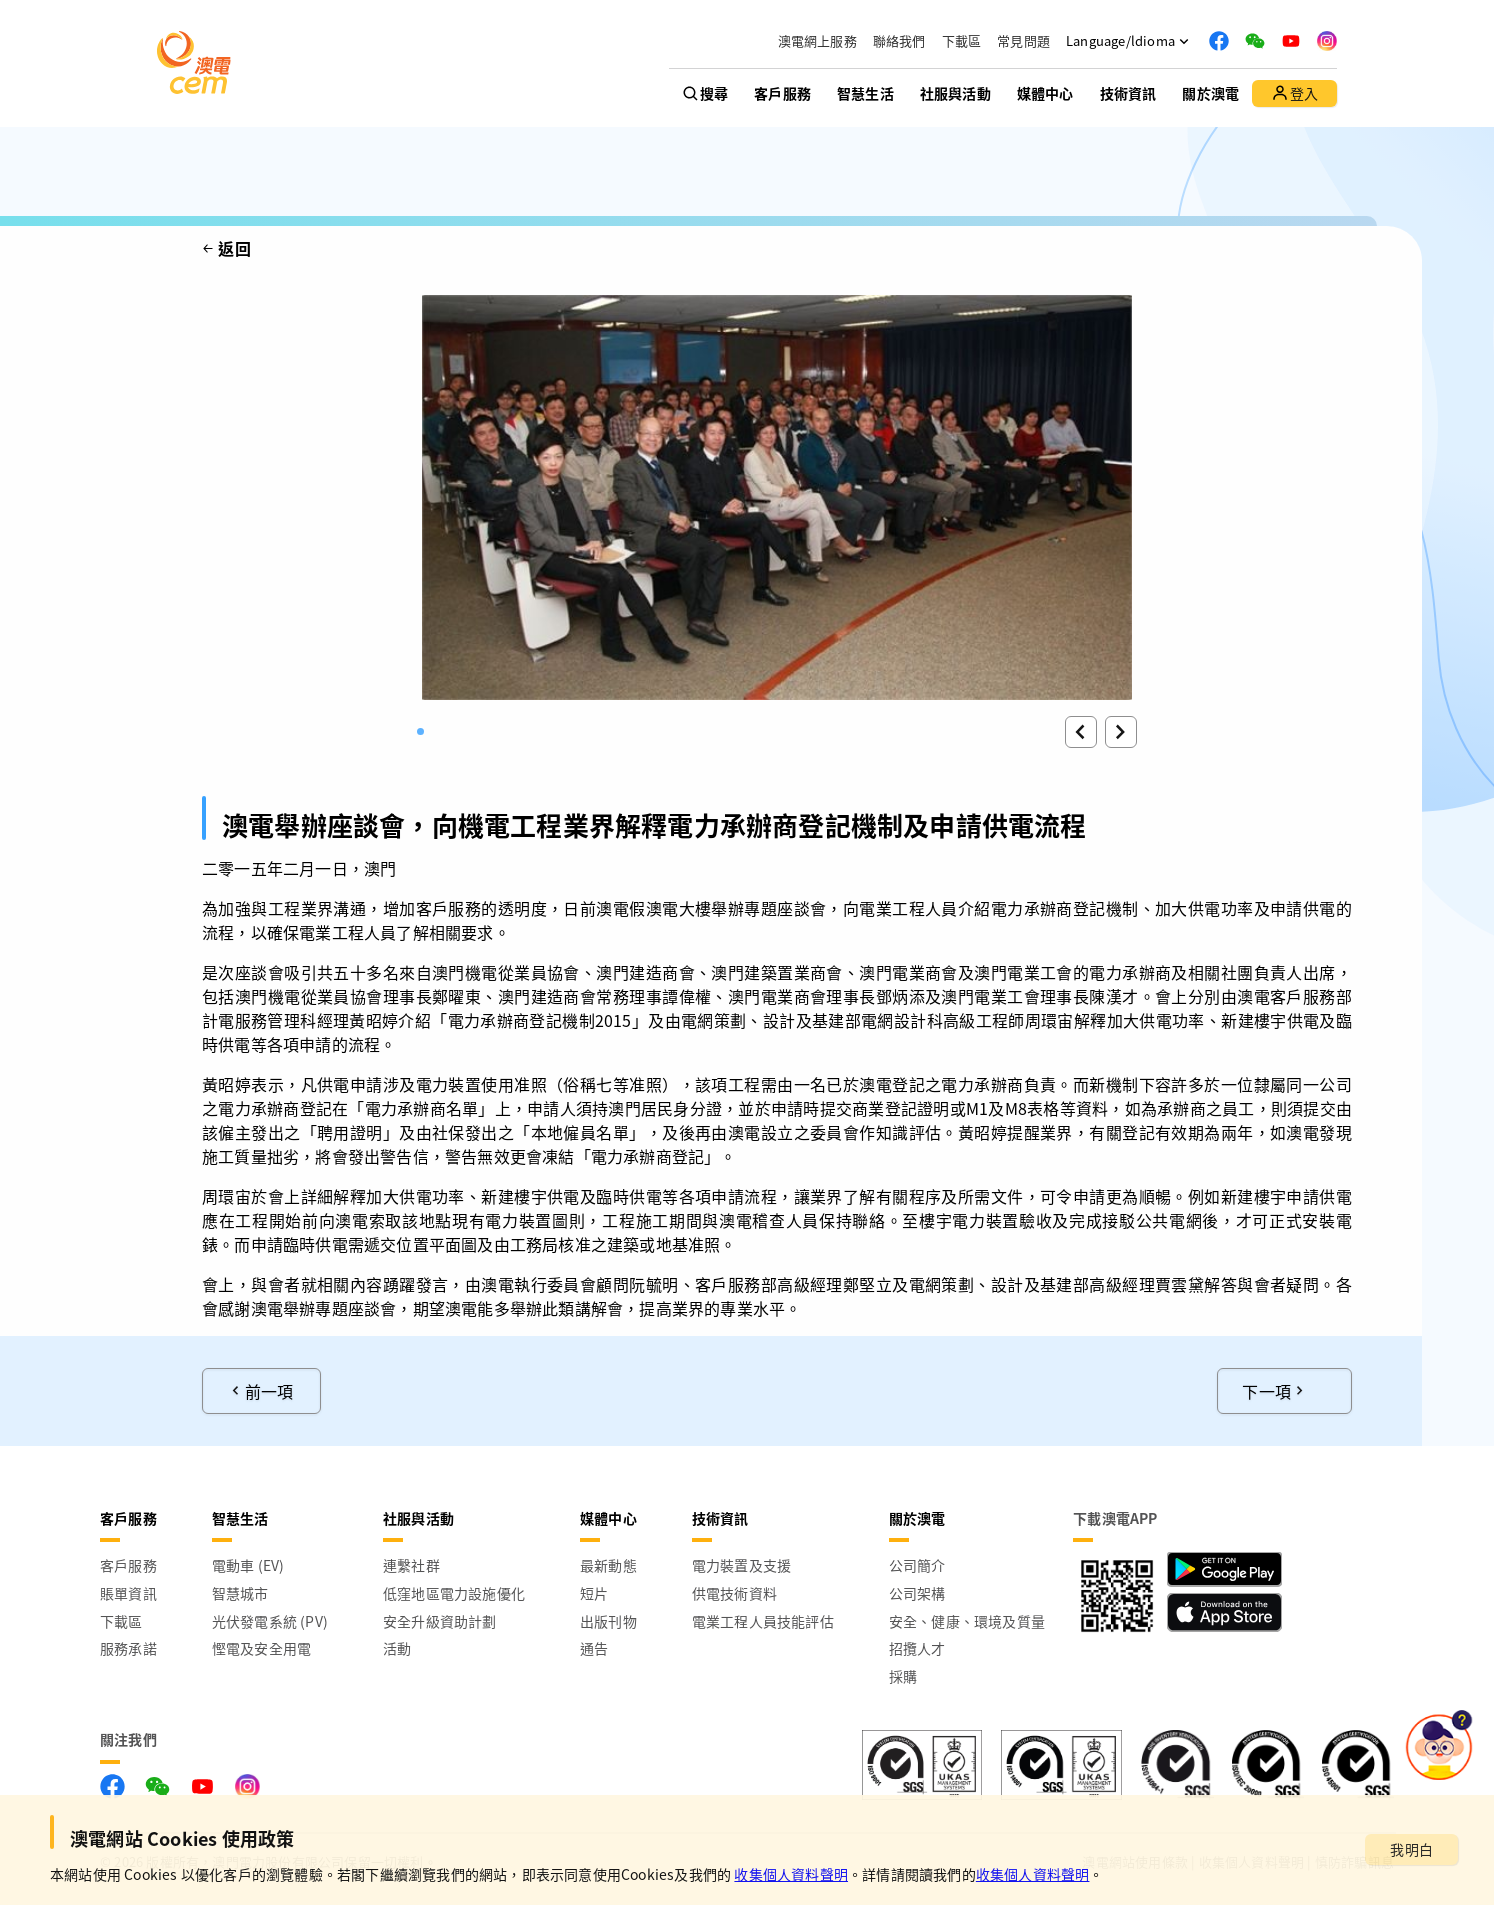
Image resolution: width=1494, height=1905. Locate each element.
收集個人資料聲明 (791, 1874)
